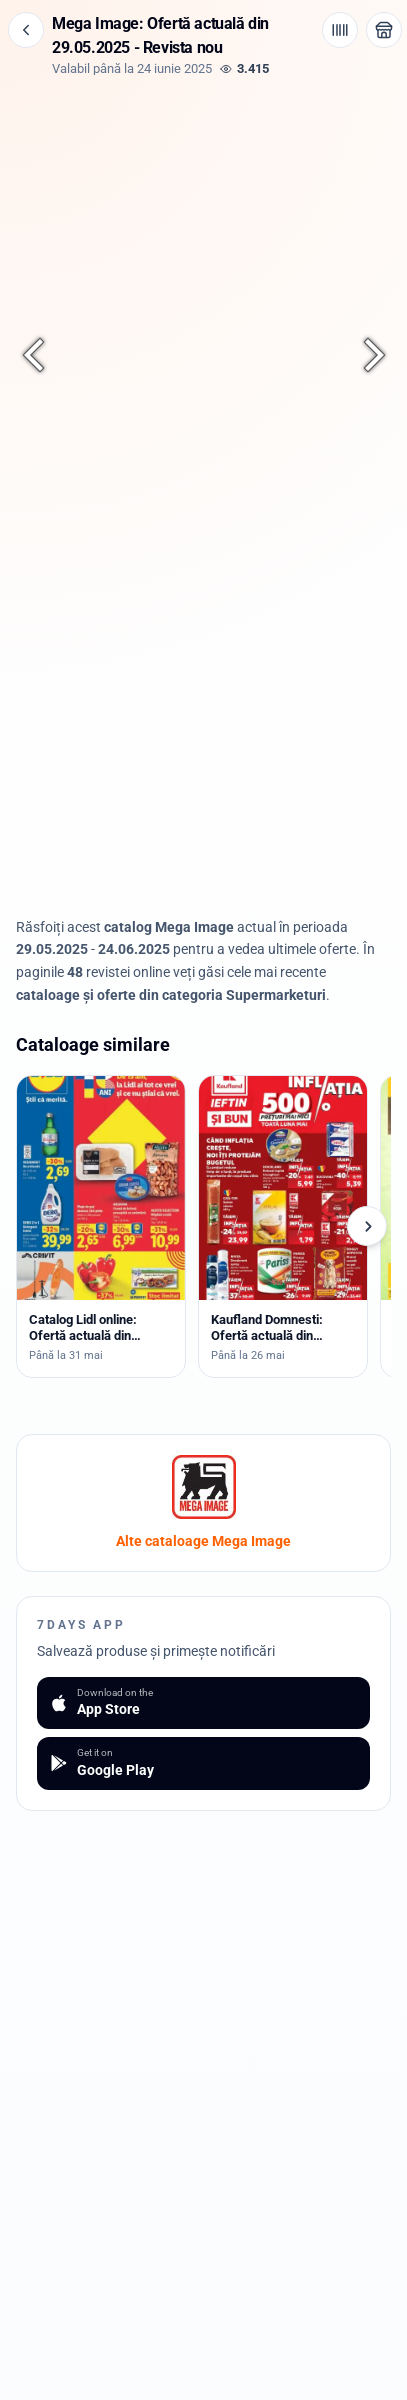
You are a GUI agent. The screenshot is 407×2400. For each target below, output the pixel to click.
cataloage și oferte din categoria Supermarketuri (171, 995)
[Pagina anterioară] (43, 355)
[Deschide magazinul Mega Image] (384, 30)
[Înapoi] (26, 30)
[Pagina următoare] (363, 355)
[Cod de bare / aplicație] (340, 30)
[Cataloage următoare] (367, 1226)
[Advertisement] (203, 760)
